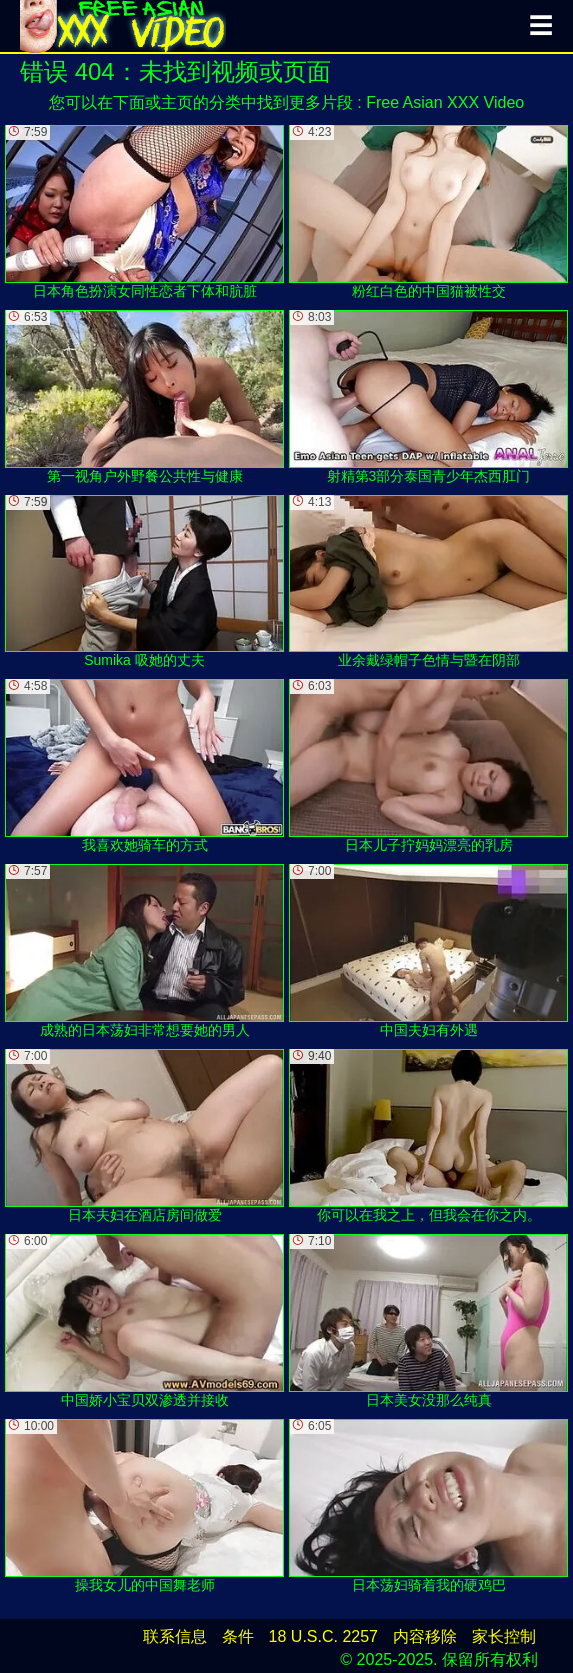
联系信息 (175, 1636)
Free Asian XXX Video (445, 102)
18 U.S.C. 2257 (323, 1636)
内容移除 (425, 1636)
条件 (238, 1636)
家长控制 (504, 1636)
